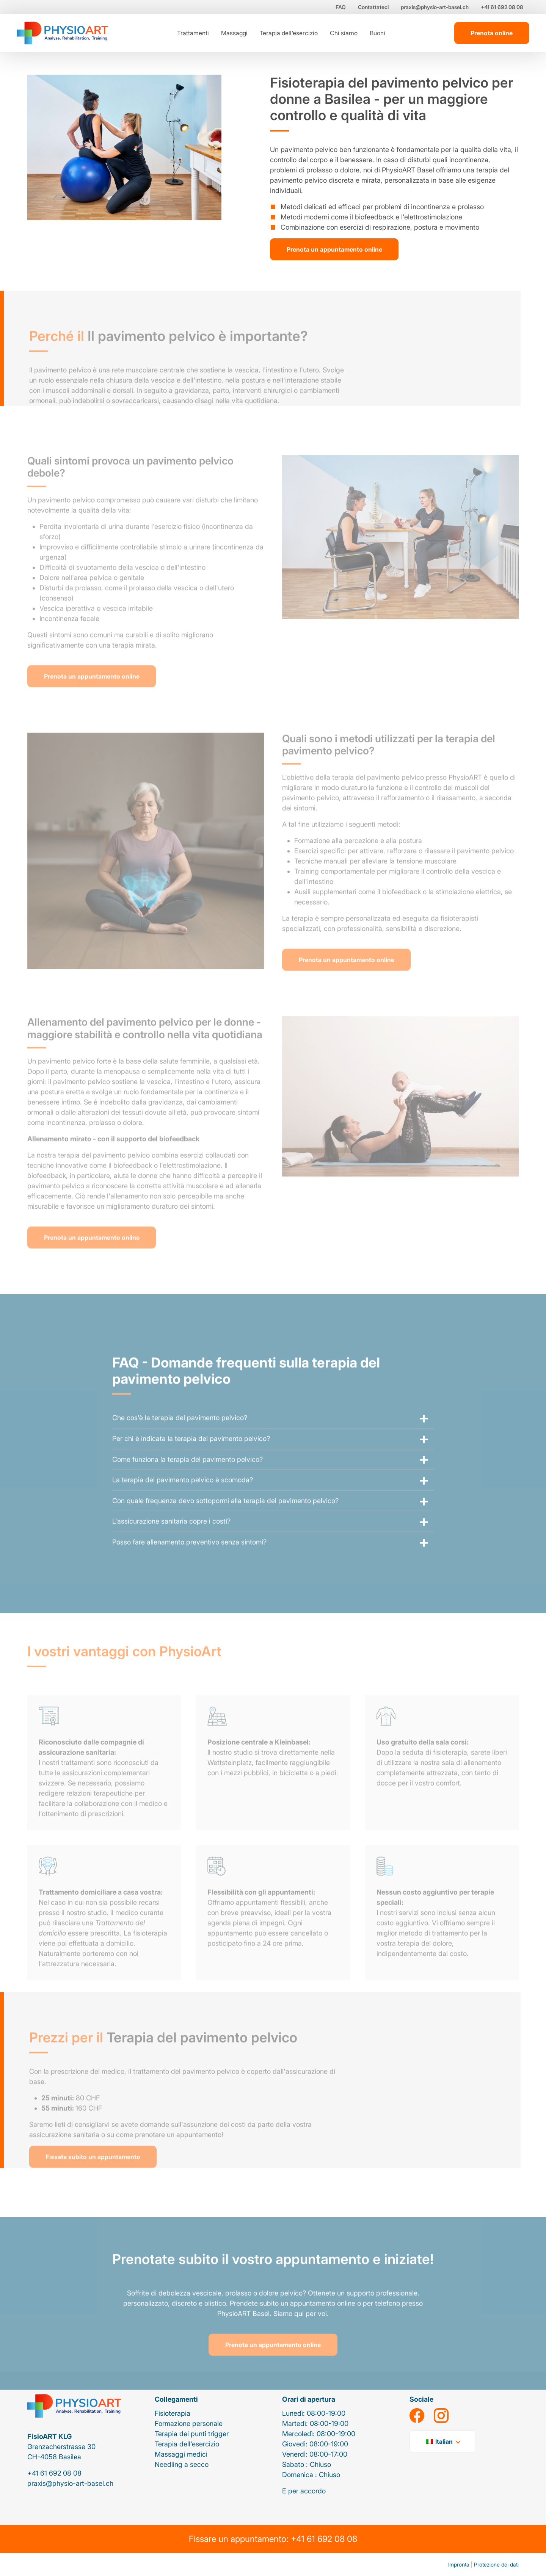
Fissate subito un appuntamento (93, 2173)
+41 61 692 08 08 (502, 7)
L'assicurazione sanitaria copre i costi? (171, 1538)
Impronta (458, 2564)
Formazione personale (189, 2423)
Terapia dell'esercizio (289, 33)
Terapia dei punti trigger (192, 2434)
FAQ (341, 7)
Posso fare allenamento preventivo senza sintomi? (189, 1558)
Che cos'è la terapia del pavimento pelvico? (179, 1434)
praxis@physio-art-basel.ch (435, 7)
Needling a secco (182, 2464)
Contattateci (373, 7)
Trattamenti (193, 33)
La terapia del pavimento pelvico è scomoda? (182, 1496)
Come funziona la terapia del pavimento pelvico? (187, 1476)
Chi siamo (344, 33)
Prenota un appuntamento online (334, 249)
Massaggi (234, 33)
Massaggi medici (181, 2454)
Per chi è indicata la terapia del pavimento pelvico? (191, 1455)
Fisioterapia (172, 2413)
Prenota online (492, 33)
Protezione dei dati (496, 2564)
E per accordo (304, 2491)
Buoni (377, 33)
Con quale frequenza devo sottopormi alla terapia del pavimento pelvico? (225, 1517)
